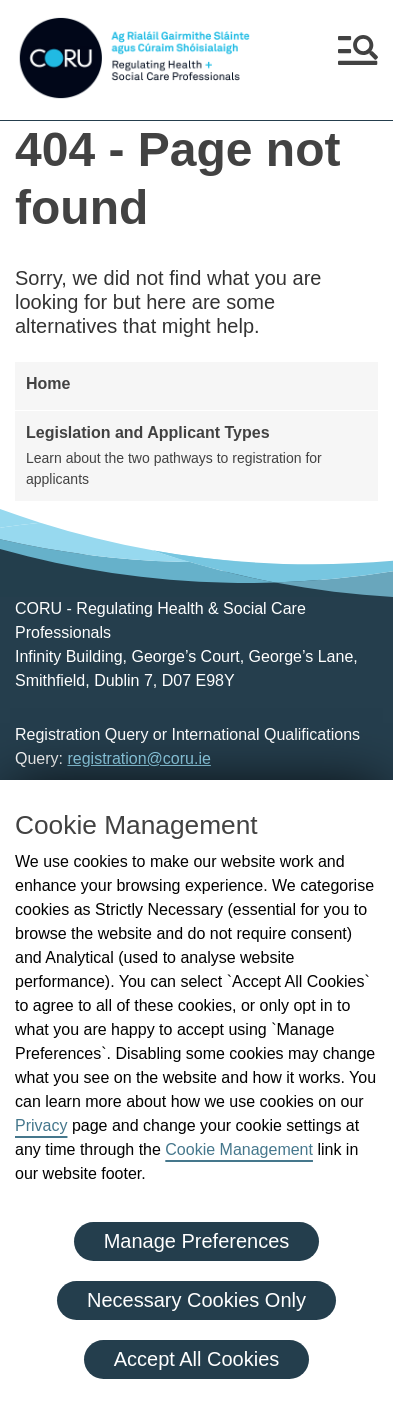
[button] (358, 58)
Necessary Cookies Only (196, 1300)
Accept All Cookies (197, 1359)
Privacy (41, 1125)
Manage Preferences (197, 1241)
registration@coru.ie (138, 758)
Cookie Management (239, 1149)
